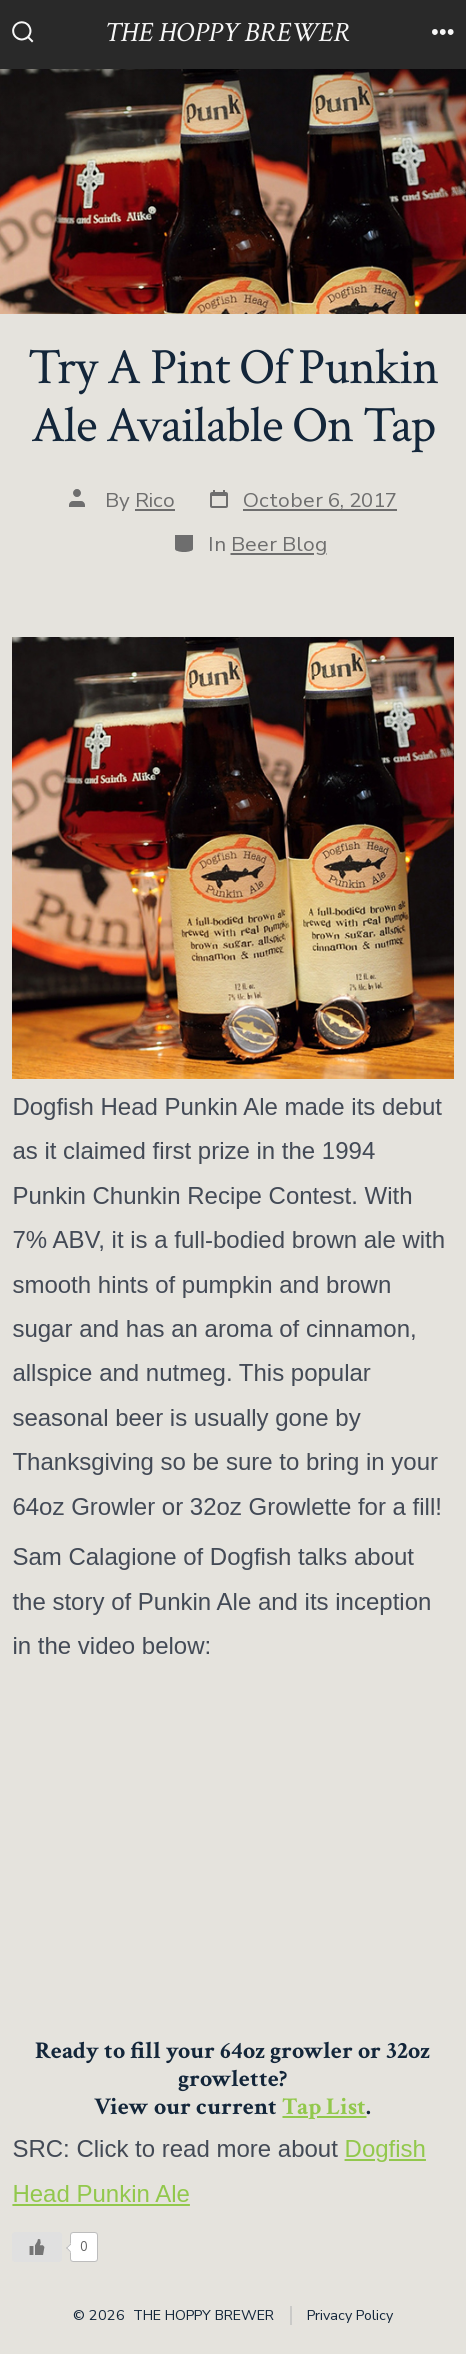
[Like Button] (37, 2247)
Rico (155, 500)
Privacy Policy (350, 2315)
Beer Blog (279, 544)
